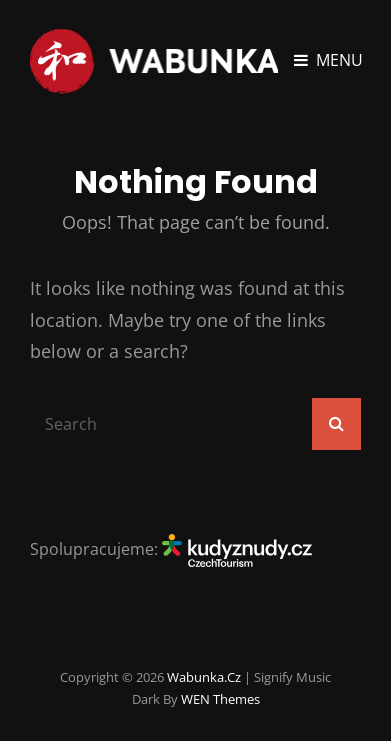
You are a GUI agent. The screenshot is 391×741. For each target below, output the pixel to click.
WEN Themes (220, 699)
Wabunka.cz (204, 677)
